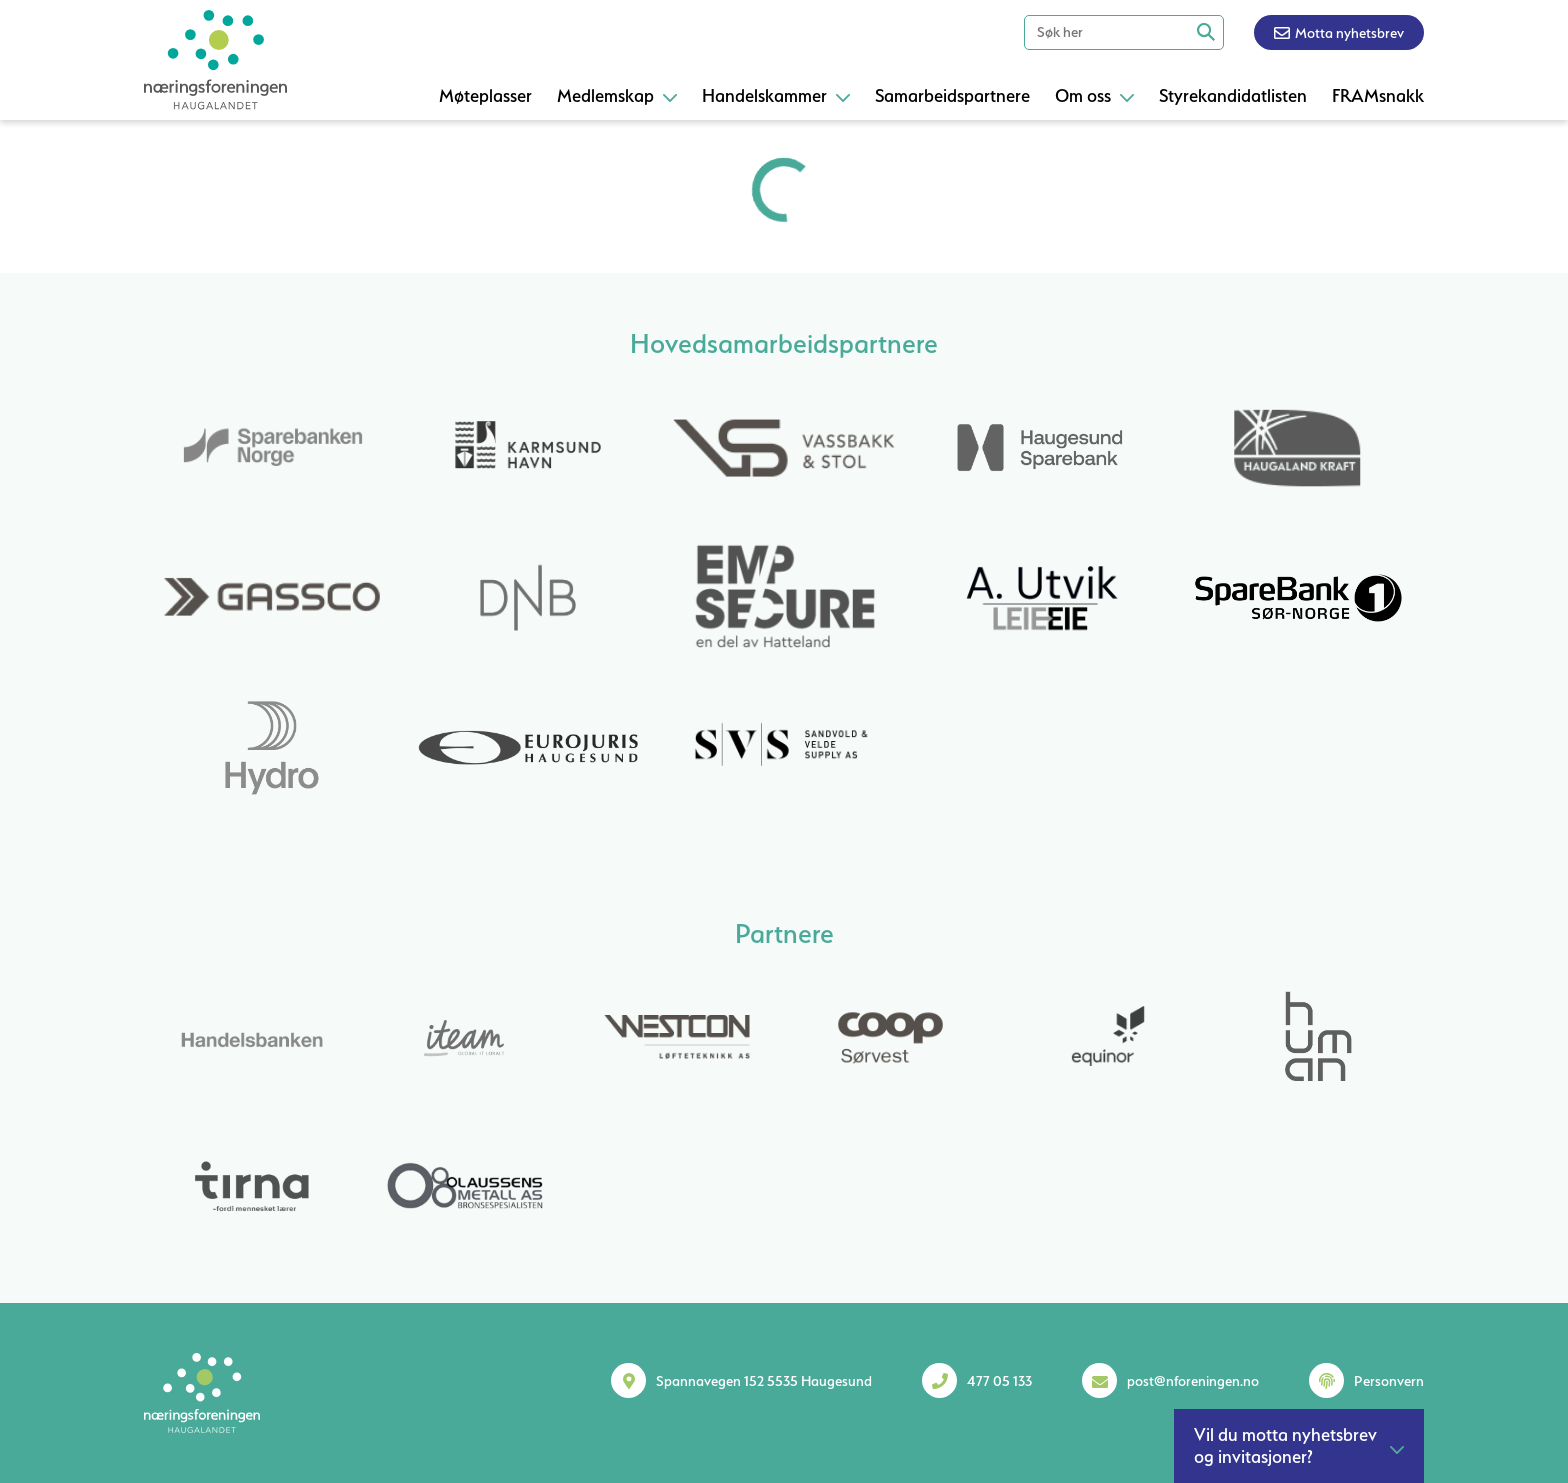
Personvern (1389, 1381)
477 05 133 (999, 1381)
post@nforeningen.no (1193, 1381)
